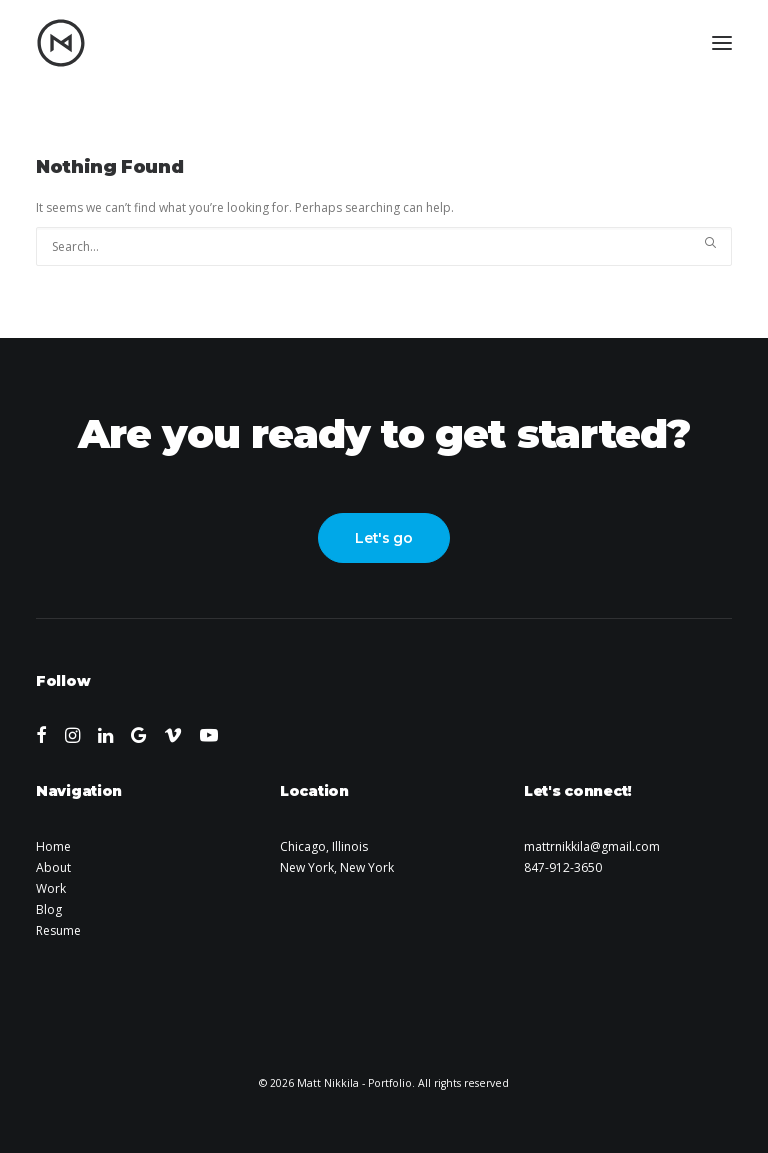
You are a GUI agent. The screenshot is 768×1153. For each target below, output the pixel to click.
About (53, 867)
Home (53, 846)
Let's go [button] (384, 538)
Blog (49, 909)
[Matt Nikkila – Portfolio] (61, 43)
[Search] (384, 246)
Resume (58, 930)
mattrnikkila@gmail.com (592, 846)
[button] (722, 43)
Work (51, 888)
